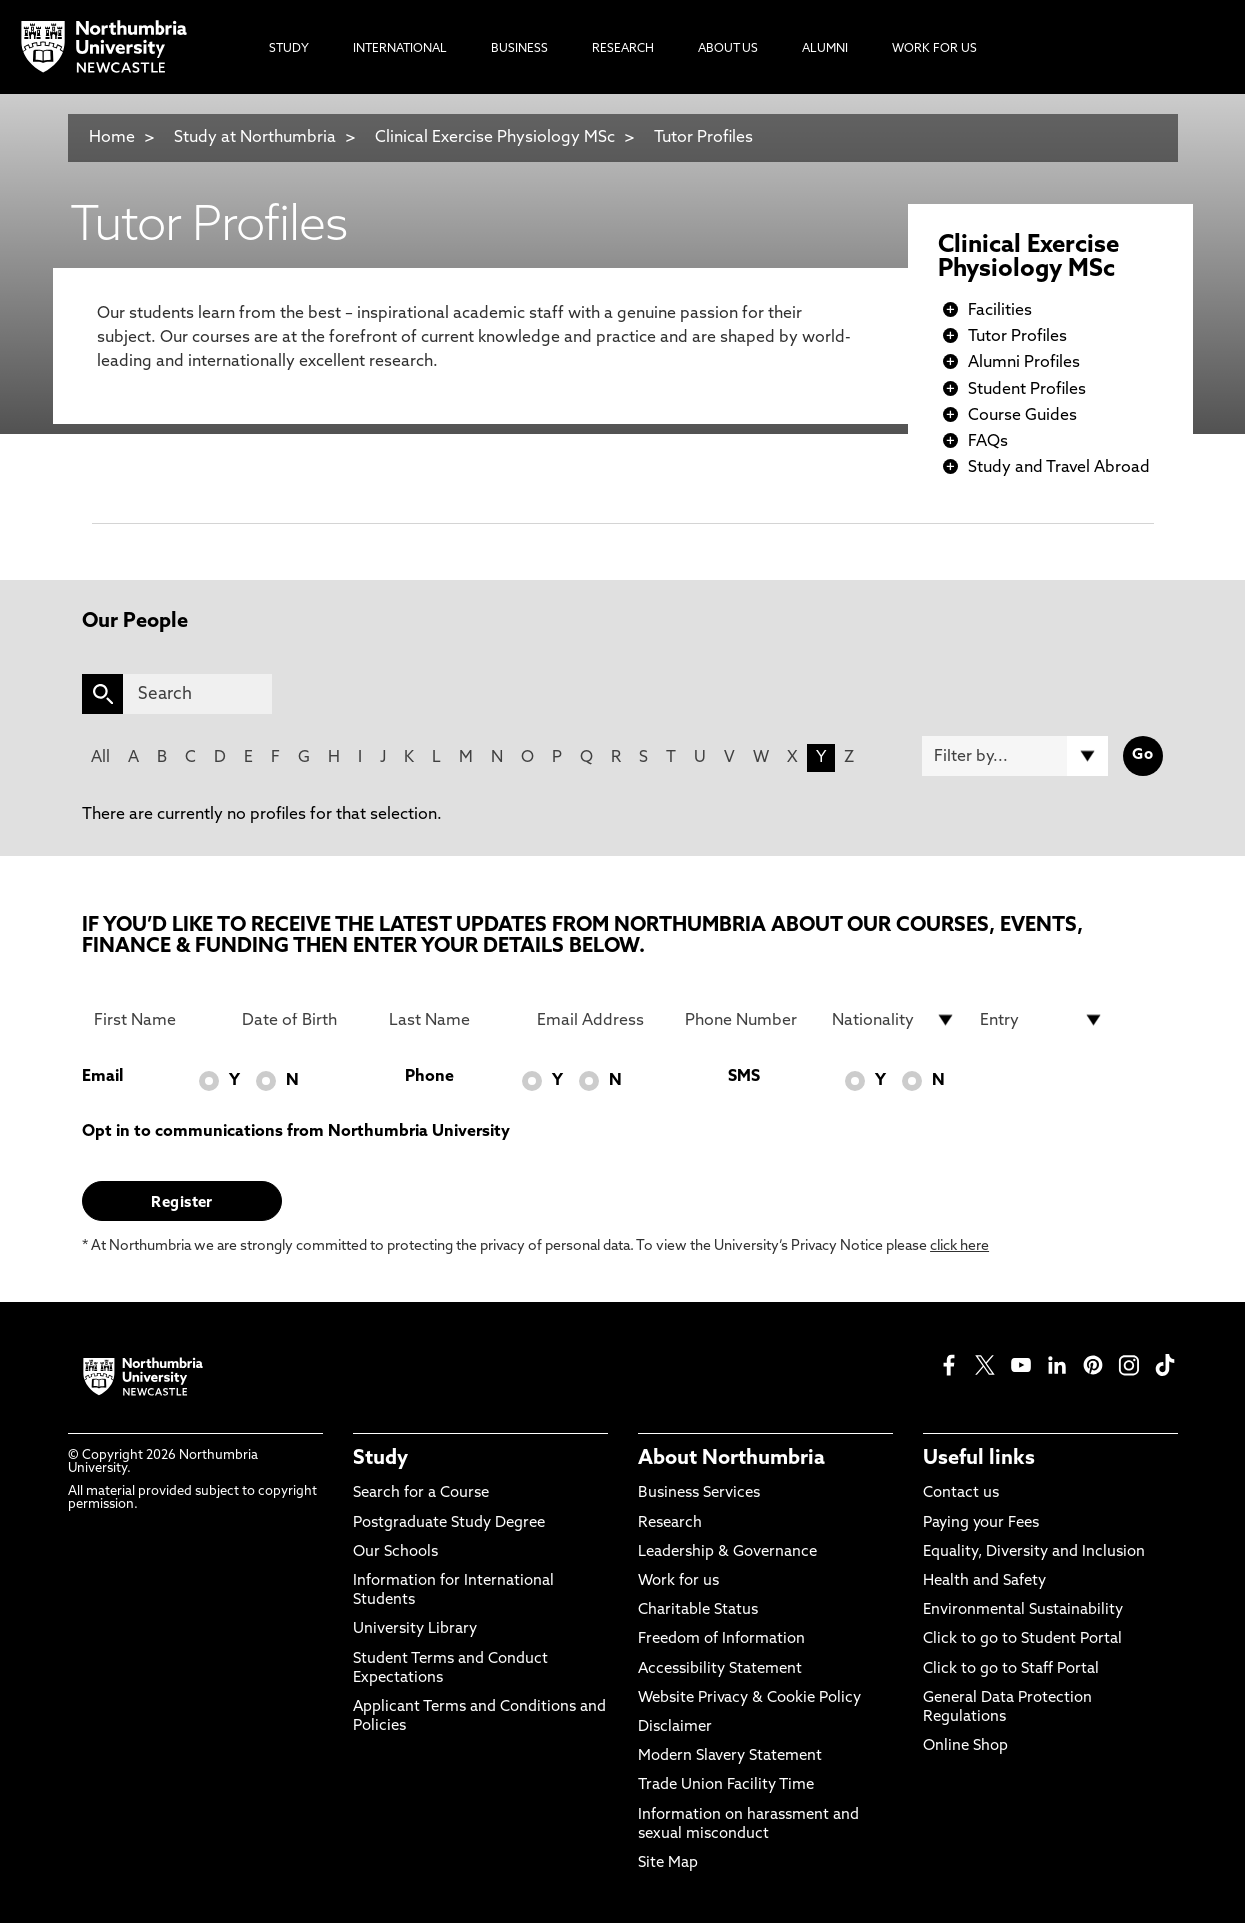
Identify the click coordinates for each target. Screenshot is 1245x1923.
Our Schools (395, 1552)
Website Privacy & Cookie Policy (749, 1698)
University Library (415, 1629)
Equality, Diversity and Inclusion (1034, 1552)
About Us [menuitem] (728, 49)
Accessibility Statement (720, 1669)
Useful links (979, 1459)
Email (102, 1077)
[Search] (197, 694)
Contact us (961, 1493)
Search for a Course (421, 1493)
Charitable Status (698, 1610)
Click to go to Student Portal (1022, 1639)
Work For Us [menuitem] (934, 49)
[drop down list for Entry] (1042, 1020)
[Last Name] (451, 1020)
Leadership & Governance (727, 1552)
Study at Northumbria (255, 138)
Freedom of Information (721, 1639)
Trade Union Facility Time (726, 1785)
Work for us (678, 1581)
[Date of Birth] (304, 1020)
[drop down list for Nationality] (894, 1020)
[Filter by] (1015, 756)
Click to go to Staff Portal (1011, 1669)
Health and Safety (984, 1581)
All (100, 758)
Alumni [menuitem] (825, 49)
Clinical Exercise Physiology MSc (495, 138)
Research (670, 1523)
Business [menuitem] (519, 49)
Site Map (668, 1863)
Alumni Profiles (1024, 363)
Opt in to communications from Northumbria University (296, 1132)
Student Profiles (1027, 390)
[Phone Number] (747, 1020)
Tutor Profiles (703, 138)
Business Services (699, 1493)
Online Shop (965, 1746)
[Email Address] (599, 1020)
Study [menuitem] (289, 49)
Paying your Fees (981, 1523)
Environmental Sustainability (1023, 1610)
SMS (744, 1077)
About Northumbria (731, 1459)
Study (380, 1459)
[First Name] (156, 1020)
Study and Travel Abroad (1059, 468)
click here (959, 1246)
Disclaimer (675, 1727)
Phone (429, 1077)
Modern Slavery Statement (730, 1756)
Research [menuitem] (623, 49)
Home (112, 138)
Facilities (1000, 311)
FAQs (988, 442)
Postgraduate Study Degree (449, 1523)
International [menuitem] (400, 49)
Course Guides (1022, 416)
